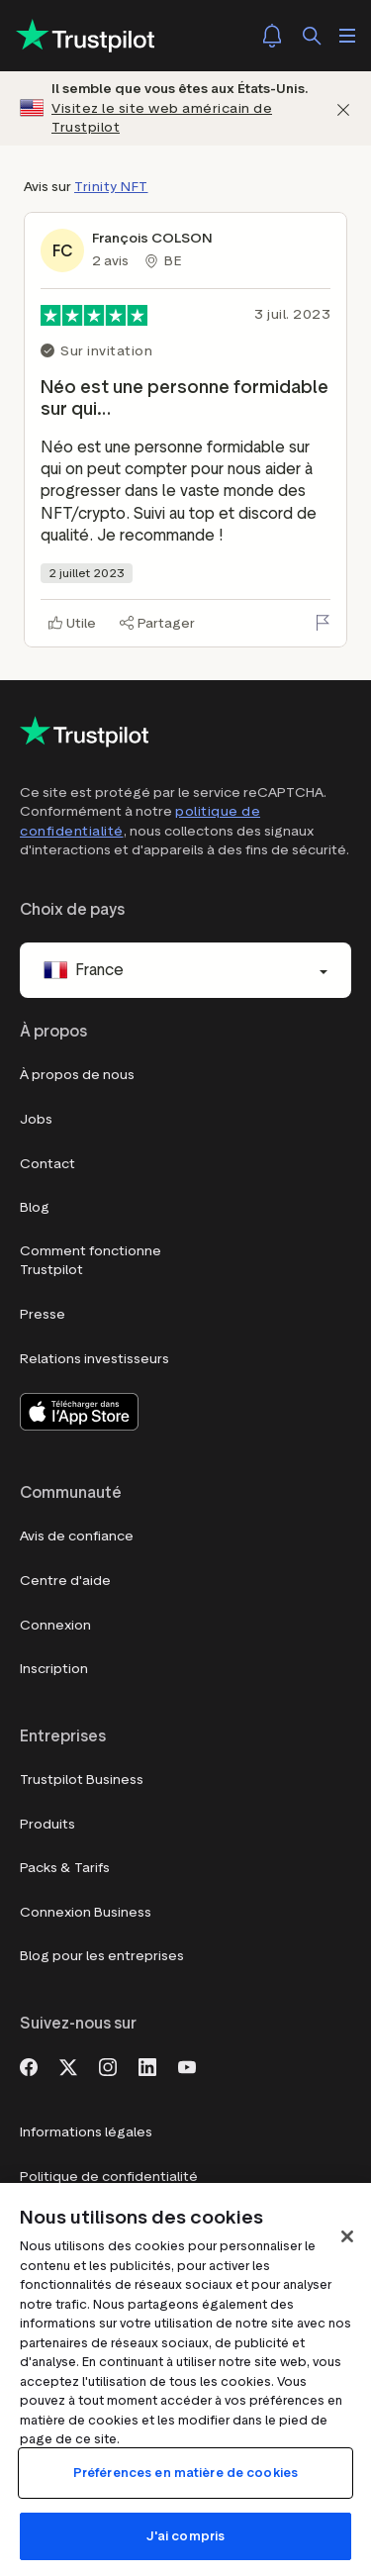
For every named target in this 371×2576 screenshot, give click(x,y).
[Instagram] (108, 2065)
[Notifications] (272, 35)
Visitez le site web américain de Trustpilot (161, 118)
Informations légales (86, 2132)
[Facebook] (29, 2065)
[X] (68, 2065)
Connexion (55, 1625)
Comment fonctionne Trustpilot (90, 1260)
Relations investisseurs (94, 1358)
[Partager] (157, 624)
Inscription (54, 1668)
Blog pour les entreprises (102, 1955)
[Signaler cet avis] (322, 623)
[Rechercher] (312, 36)
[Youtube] (187, 2065)
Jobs (36, 1119)
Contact (47, 1163)
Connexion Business (85, 1912)
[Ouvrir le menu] (347, 36)
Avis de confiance (77, 1536)
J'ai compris (186, 2535)
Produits (47, 1824)
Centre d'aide (65, 1580)
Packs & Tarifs (65, 1867)
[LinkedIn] (147, 2065)
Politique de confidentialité (109, 2176)
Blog (34, 1207)
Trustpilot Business (81, 1779)
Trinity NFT (111, 186)
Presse (42, 1314)
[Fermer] (343, 108)
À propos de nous (77, 1074)
